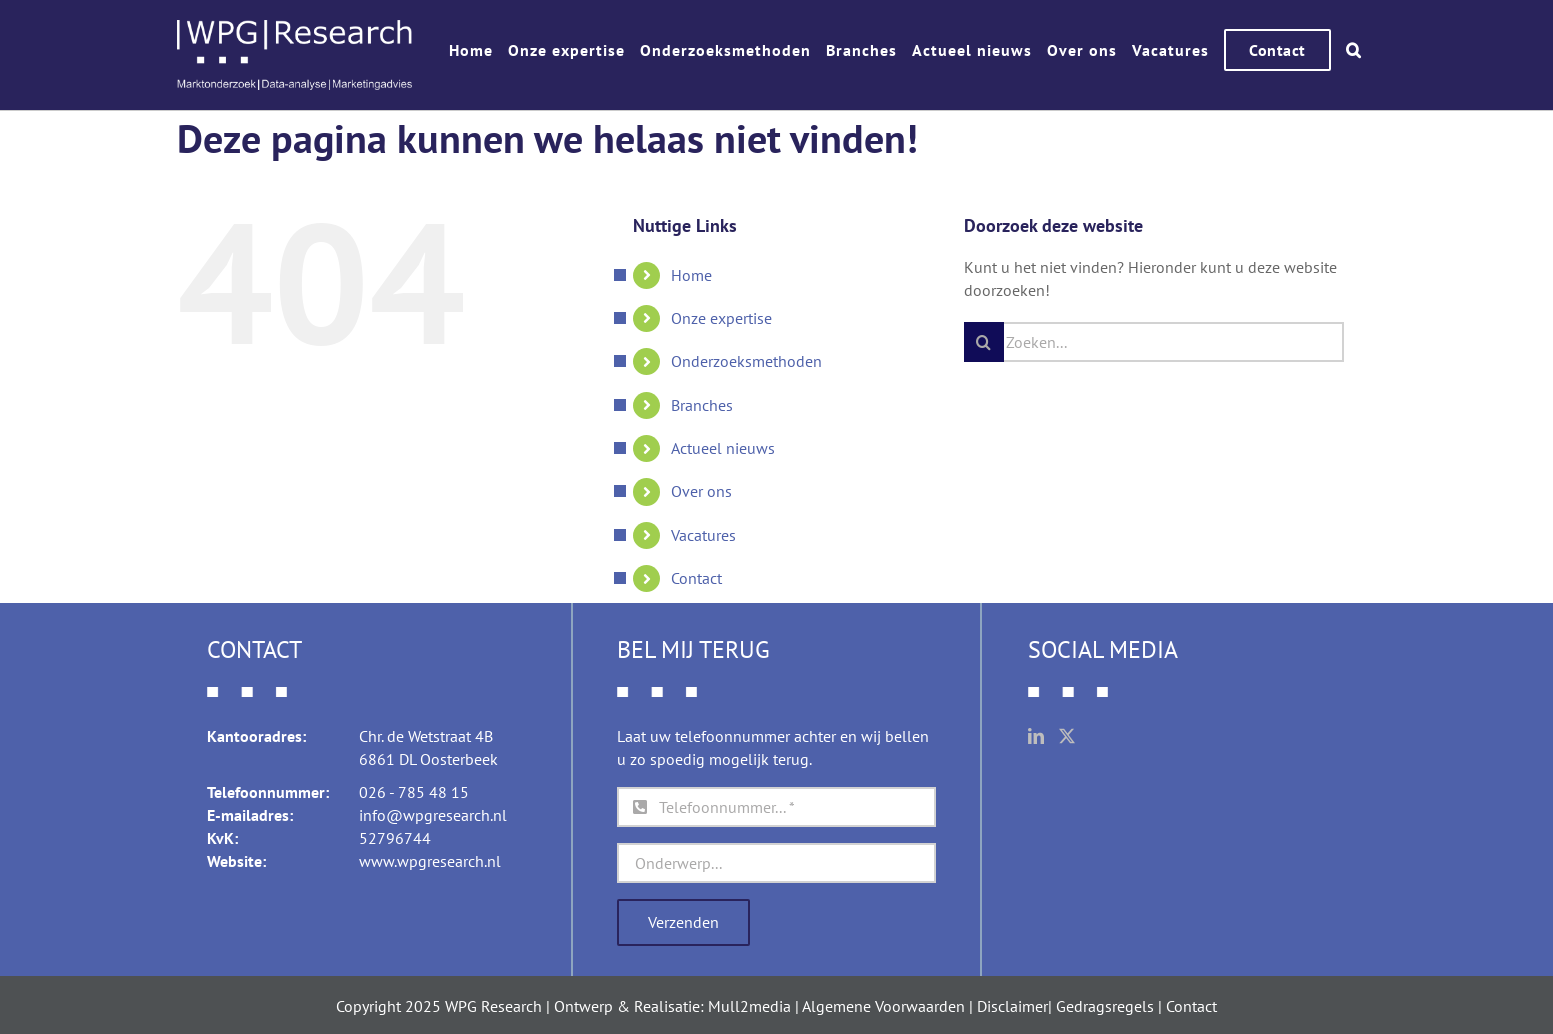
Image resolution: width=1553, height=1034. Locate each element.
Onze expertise (721, 318)
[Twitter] (1067, 736)
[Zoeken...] (1154, 342)
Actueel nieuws (723, 448)
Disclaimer (1012, 1006)
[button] (1354, 50)
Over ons (701, 491)
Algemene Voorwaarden (883, 1006)
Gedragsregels (1105, 1006)
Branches (702, 405)
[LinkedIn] (1036, 736)
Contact (696, 578)
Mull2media (749, 1006)
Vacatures (703, 535)
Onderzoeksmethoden (746, 361)
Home (691, 275)
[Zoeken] (984, 342)
